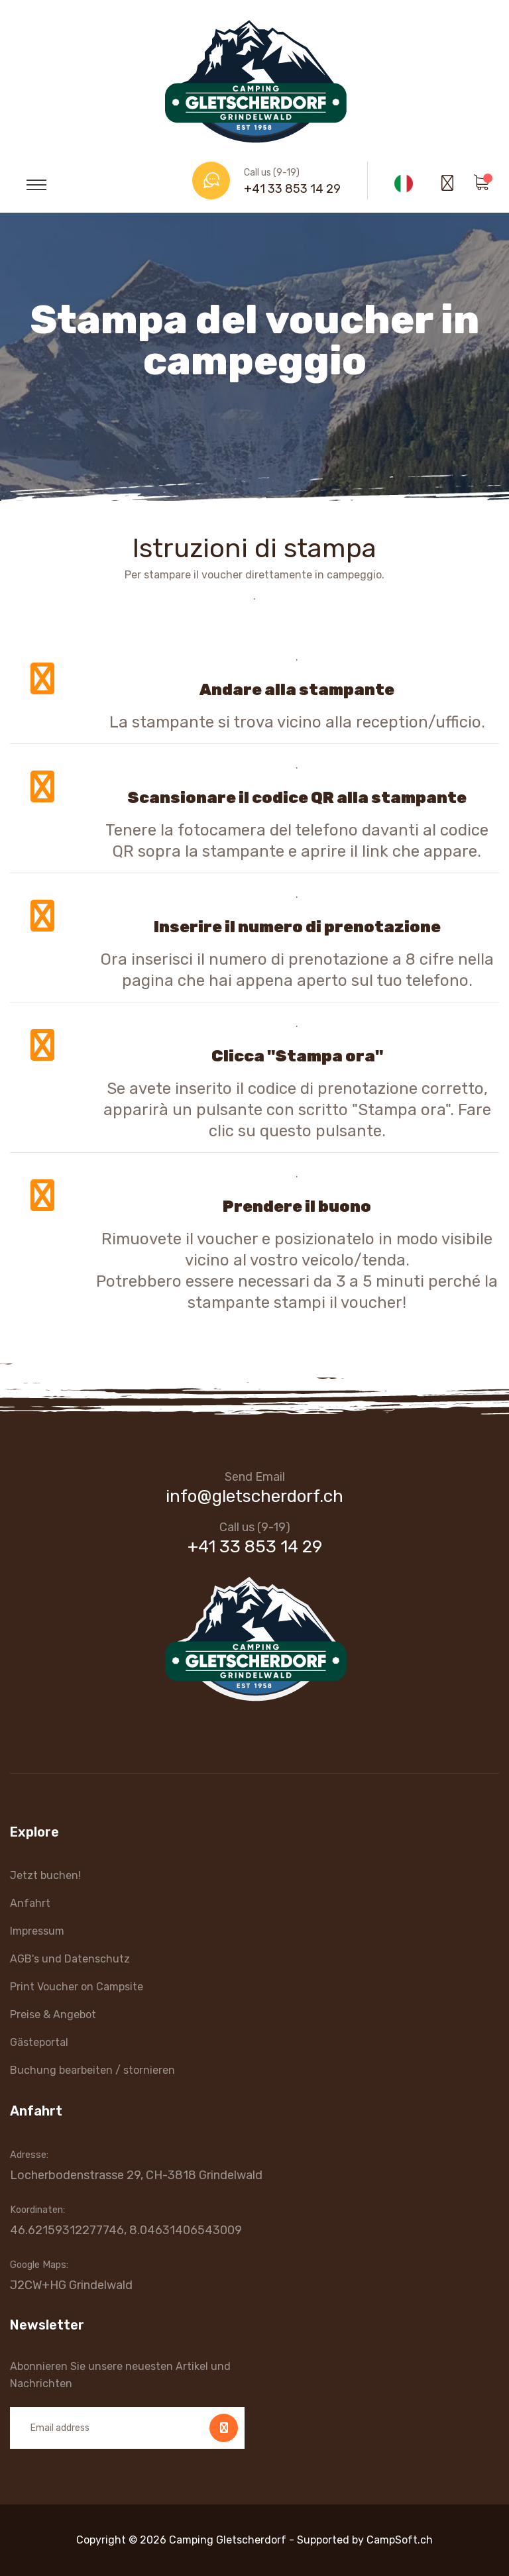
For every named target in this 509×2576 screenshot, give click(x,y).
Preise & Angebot (53, 2014)
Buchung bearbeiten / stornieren (92, 2070)
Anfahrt (30, 1903)
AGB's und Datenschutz (70, 1959)
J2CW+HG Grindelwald (71, 2285)
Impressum (37, 1931)
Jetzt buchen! (45, 1875)
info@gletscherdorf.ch (254, 1496)
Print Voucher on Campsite (76, 1986)
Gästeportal (39, 2042)
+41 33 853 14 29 (292, 189)
